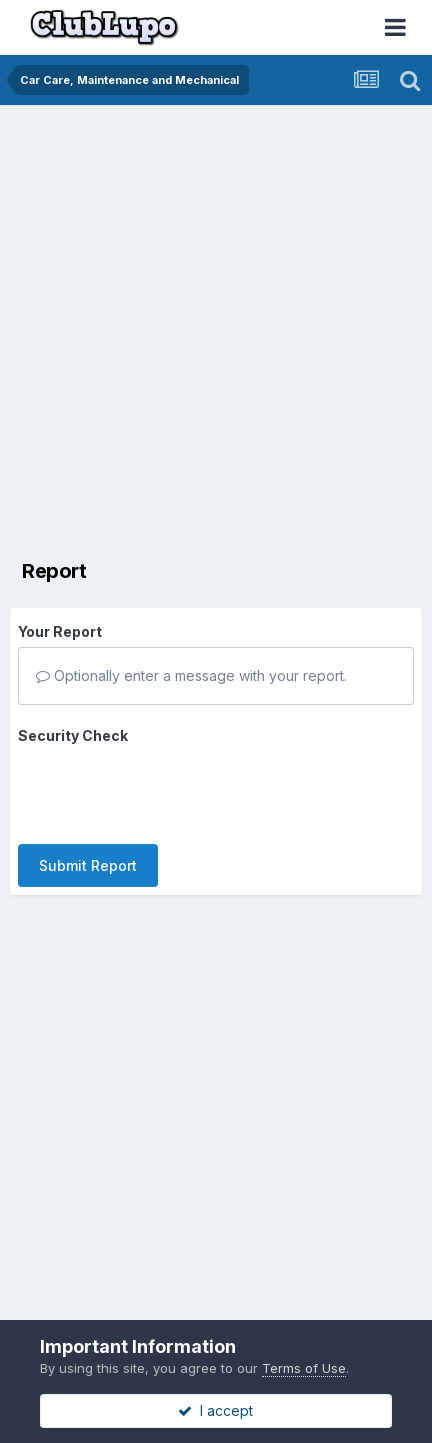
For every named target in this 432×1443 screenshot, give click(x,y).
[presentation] (170, 790)
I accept (215, 1410)
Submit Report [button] (88, 865)
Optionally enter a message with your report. (191, 675)
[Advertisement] (216, 331)
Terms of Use (304, 1368)
